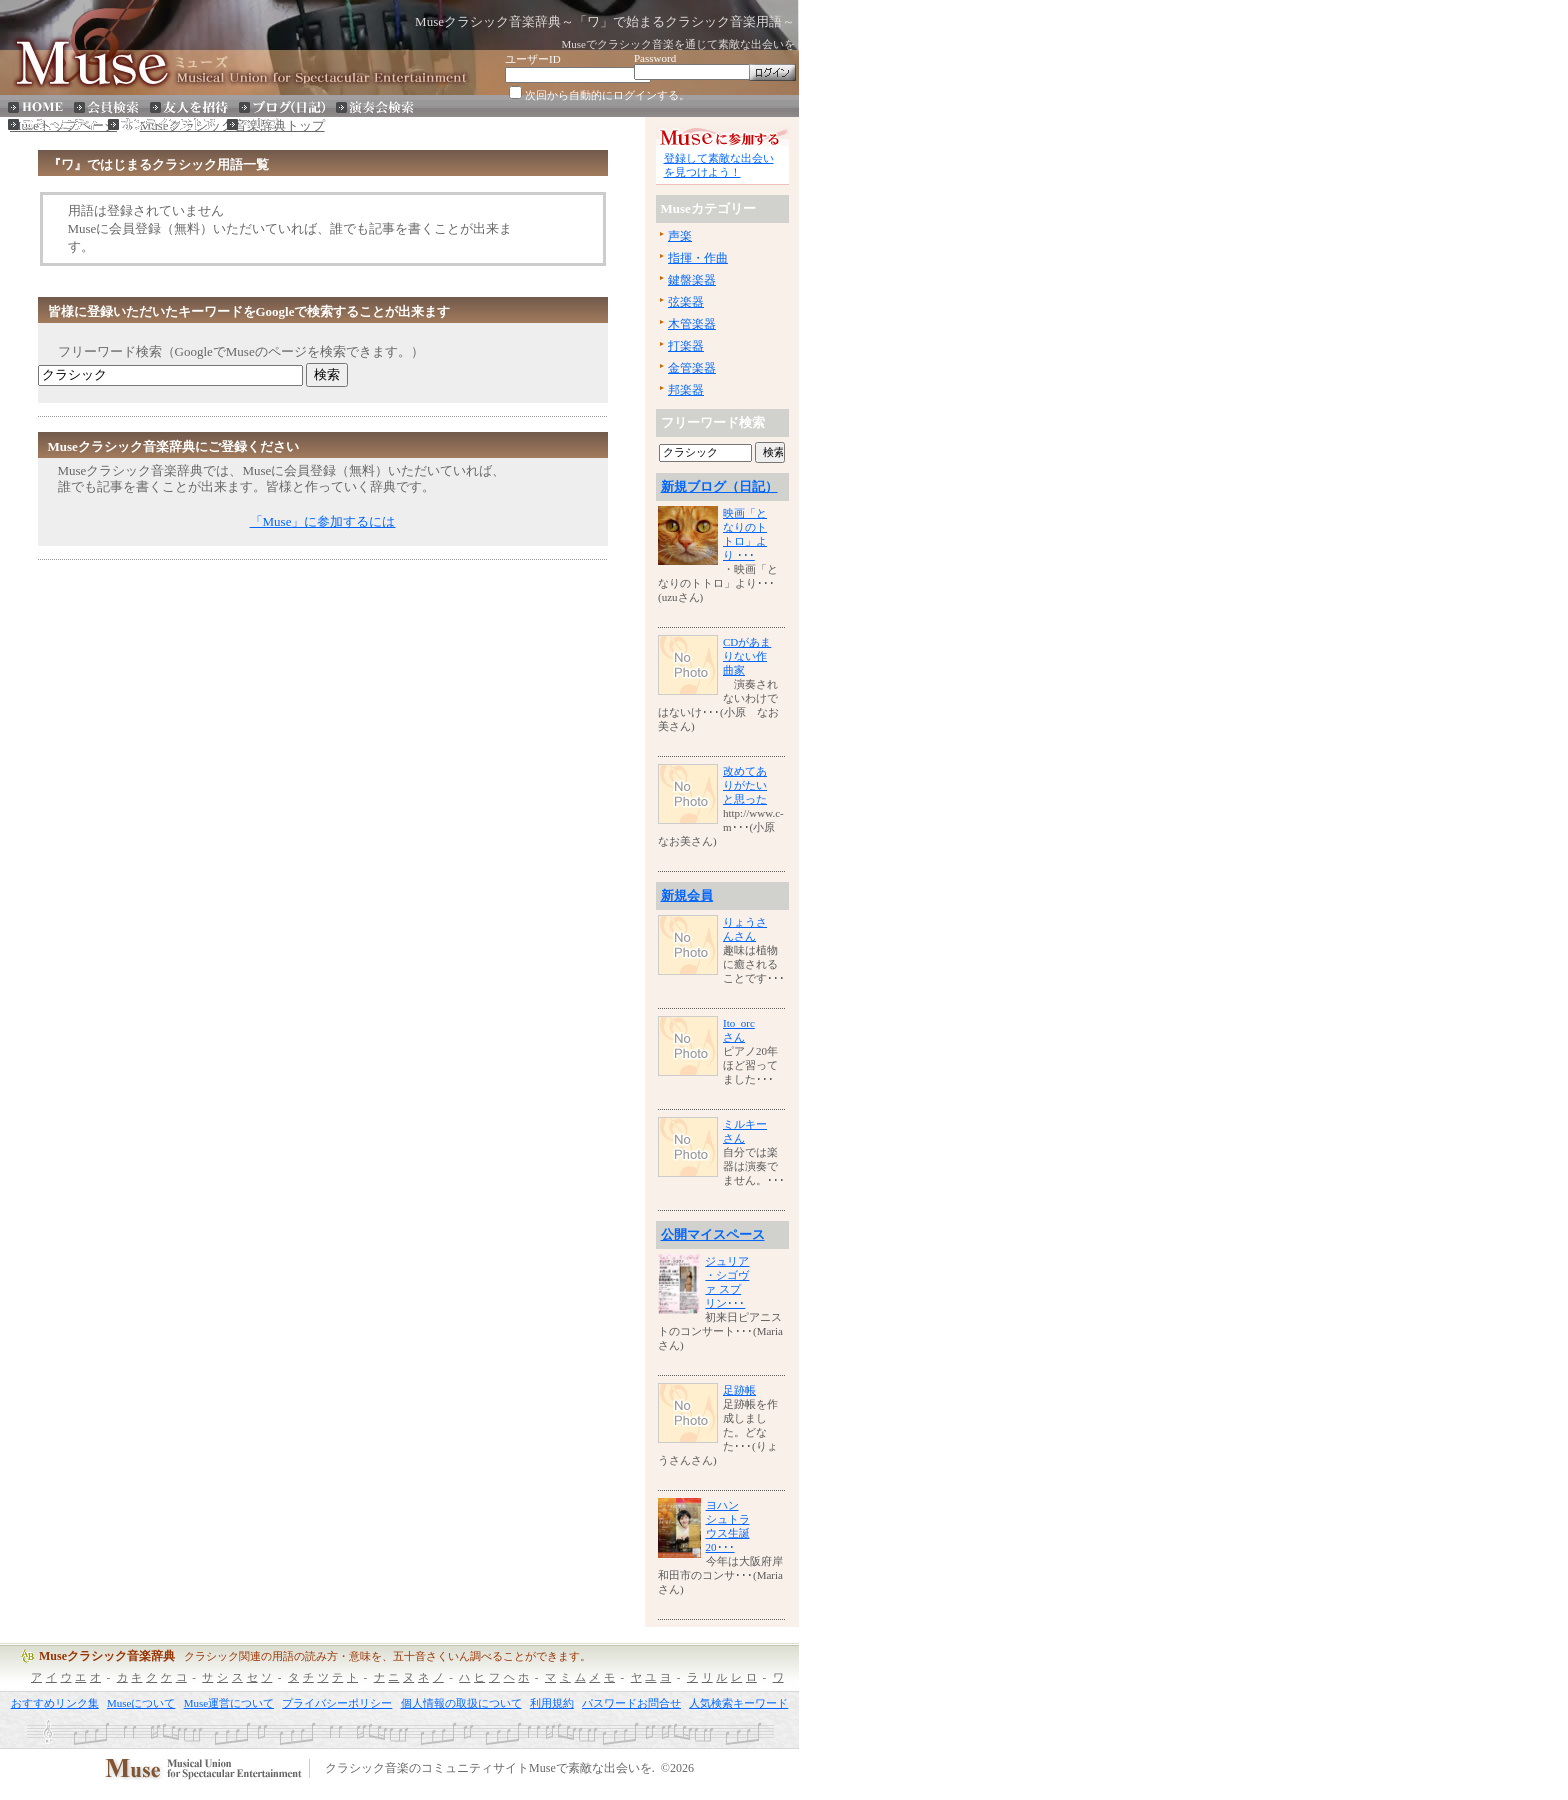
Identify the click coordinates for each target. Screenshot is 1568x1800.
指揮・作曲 (698, 258)
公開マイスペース (713, 1234)
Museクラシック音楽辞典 (107, 1656)
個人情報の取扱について (461, 1703)
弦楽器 (686, 302)
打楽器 (686, 346)
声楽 (680, 236)
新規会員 (687, 895)
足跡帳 (739, 1390)
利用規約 (552, 1703)
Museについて (141, 1703)
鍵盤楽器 (692, 280)
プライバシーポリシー (337, 1703)
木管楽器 (692, 324)
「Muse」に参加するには (323, 521)
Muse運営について (229, 1703)
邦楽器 (686, 390)
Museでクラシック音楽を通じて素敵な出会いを (678, 44)
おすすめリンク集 (55, 1703)
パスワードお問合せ (631, 1703)
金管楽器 (692, 368)
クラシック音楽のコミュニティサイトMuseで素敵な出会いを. (490, 1769)
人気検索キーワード (738, 1703)
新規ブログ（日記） (719, 486)
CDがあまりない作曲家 (747, 656)
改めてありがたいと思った (745, 785)
